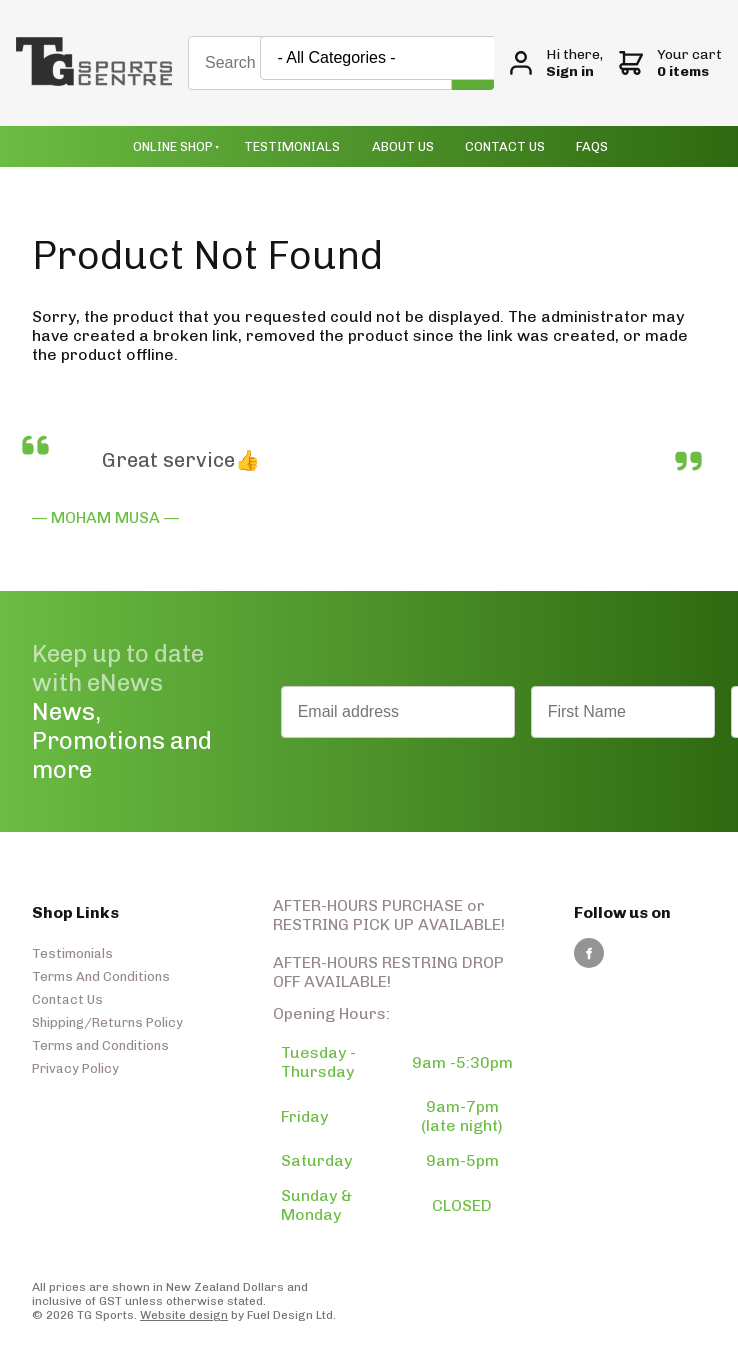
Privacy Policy (75, 1068)
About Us (403, 146)
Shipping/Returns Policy (107, 1022)
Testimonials (292, 146)
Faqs (592, 146)
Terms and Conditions (100, 1045)
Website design (184, 1315)
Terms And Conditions (101, 976)
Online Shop (173, 146)
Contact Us (505, 146)
